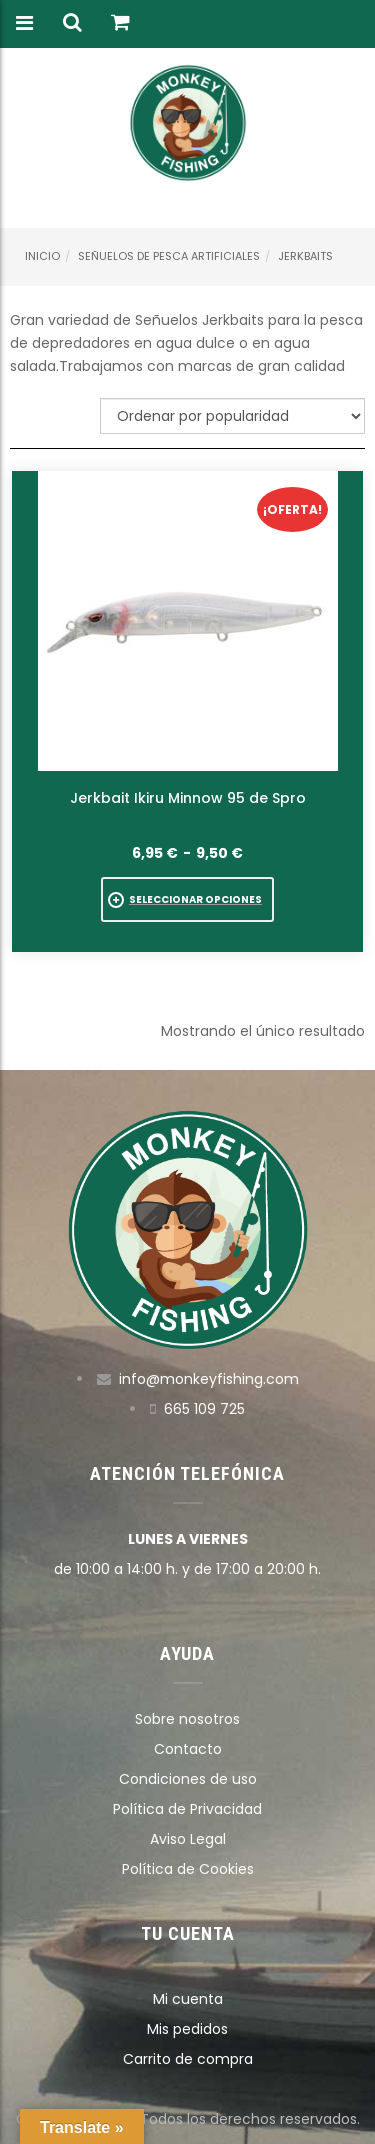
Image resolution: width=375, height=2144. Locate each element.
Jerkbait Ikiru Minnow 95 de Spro (188, 798)
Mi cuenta (188, 1999)
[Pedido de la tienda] (232, 416)
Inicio (42, 256)
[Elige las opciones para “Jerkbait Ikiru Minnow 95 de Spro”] (187, 899)
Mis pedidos (187, 2029)
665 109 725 (204, 1409)
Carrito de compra (188, 2059)
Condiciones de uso (188, 1779)
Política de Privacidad (187, 1809)
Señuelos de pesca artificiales (169, 256)
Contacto (188, 1749)
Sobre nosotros (187, 1719)
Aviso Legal (188, 1839)
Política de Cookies (188, 1869)
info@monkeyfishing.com (209, 1379)
